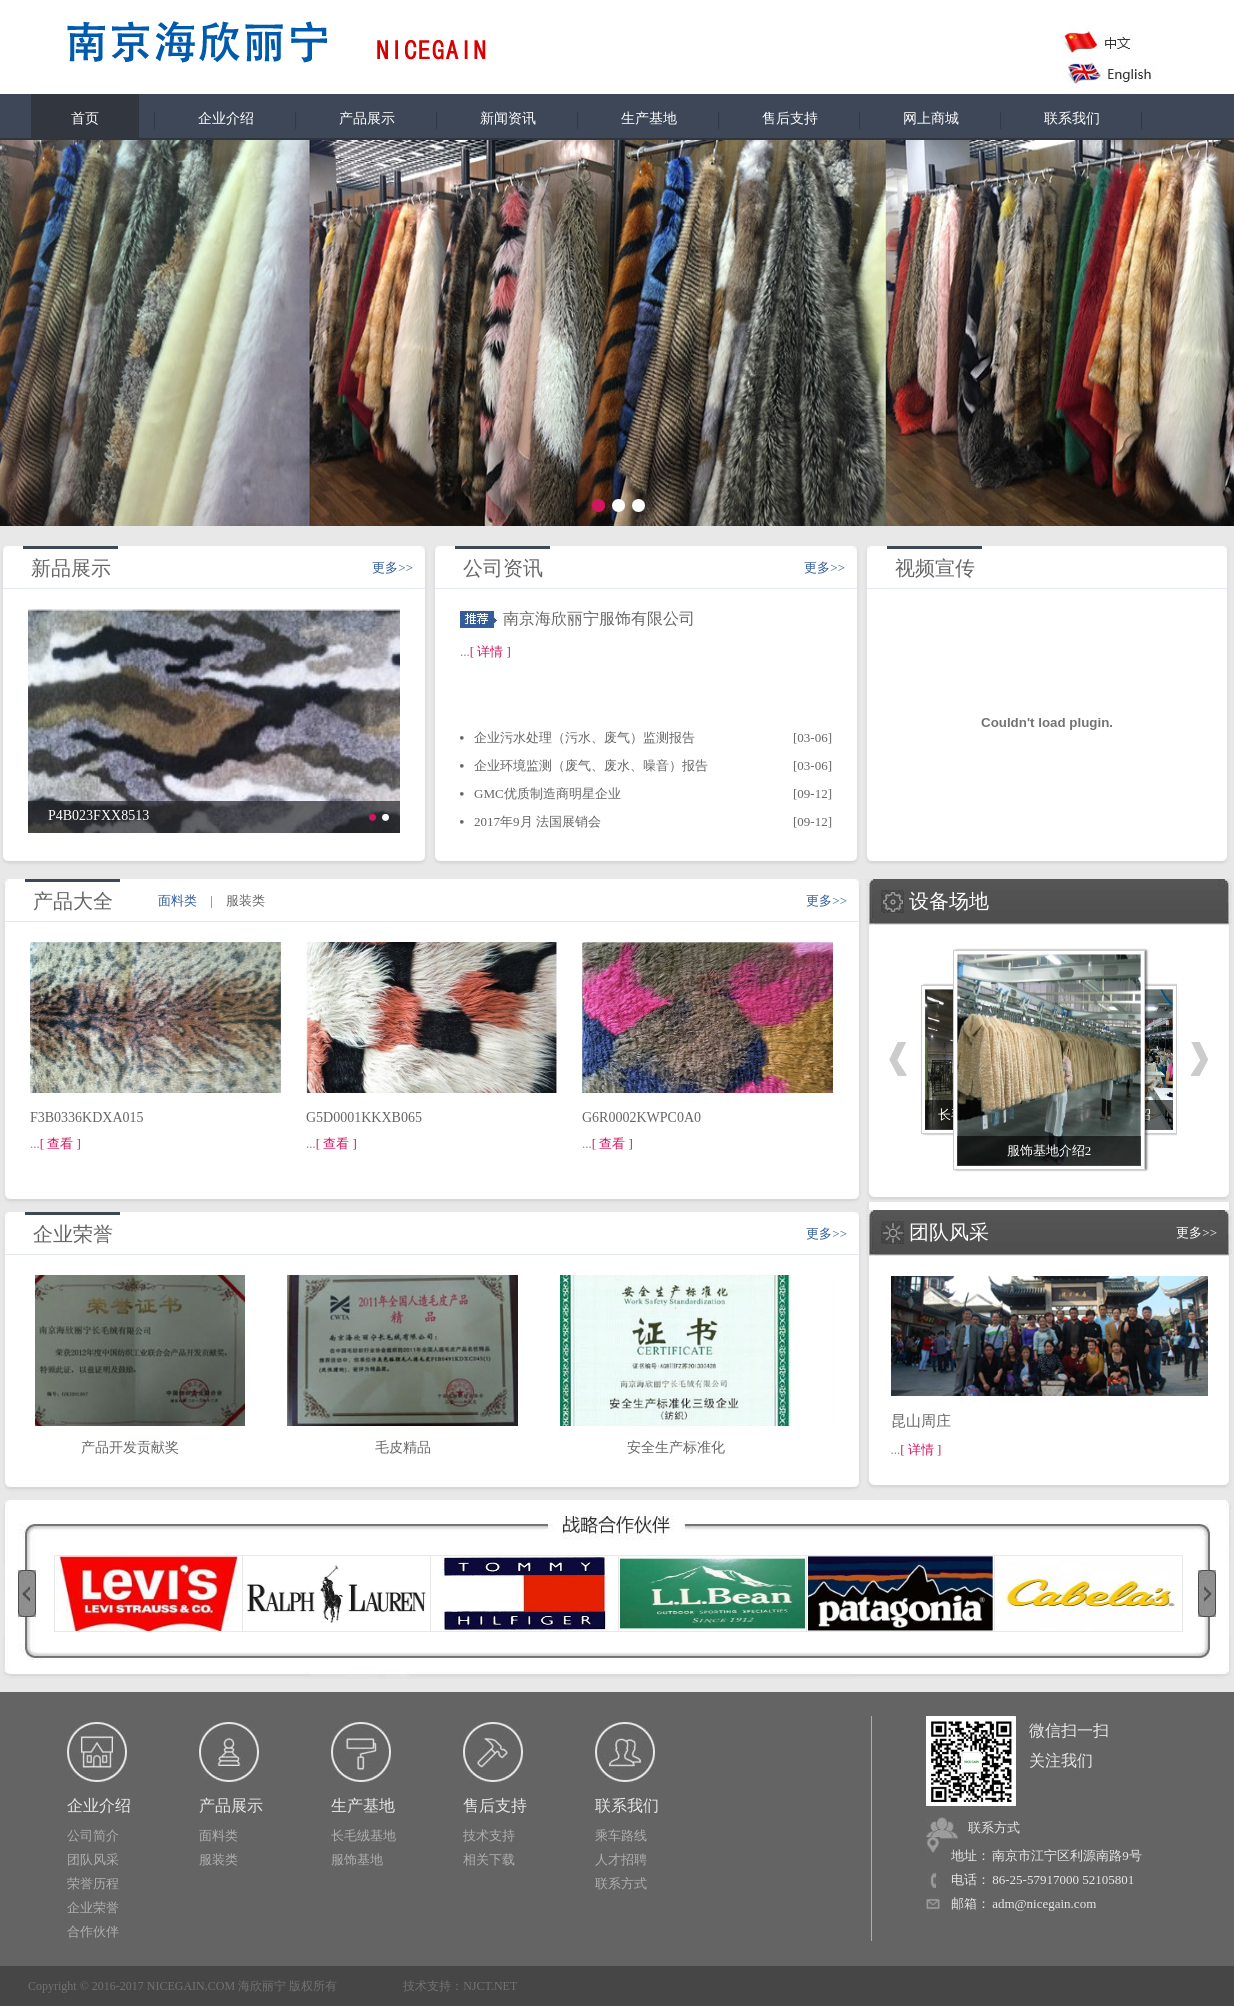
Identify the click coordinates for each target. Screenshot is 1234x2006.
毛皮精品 (406, 1441)
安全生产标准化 (679, 1441)
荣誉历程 (93, 1883)
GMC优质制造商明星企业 (547, 793)
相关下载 (489, 1859)
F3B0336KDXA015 (87, 1117)
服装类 (218, 1859)
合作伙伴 (93, 1931)
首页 (85, 118)
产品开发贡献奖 (133, 1441)
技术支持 (489, 1835)
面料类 (218, 1835)
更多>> (392, 567)
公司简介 (93, 1835)
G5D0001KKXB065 (364, 1117)
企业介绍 (226, 118)
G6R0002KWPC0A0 (641, 1117)
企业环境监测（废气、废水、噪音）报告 (591, 765)
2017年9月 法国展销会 (537, 821)
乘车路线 (621, 1835)
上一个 (898, 1059)
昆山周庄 (921, 1421)
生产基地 (649, 118)
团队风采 (93, 1859)
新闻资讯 (508, 118)
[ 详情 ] (490, 651)
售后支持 (790, 118)
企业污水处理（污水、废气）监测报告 (584, 737)
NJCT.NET (490, 1986)
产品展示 (367, 118)
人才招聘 (621, 1859)
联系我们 (1072, 118)
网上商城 (931, 118)
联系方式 (621, 1883)
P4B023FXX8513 (98, 815)
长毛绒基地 (363, 1835)
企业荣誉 (93, 1907)
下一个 (1200, 1059)
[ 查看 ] (60, 1143)
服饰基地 (357, 1859)
